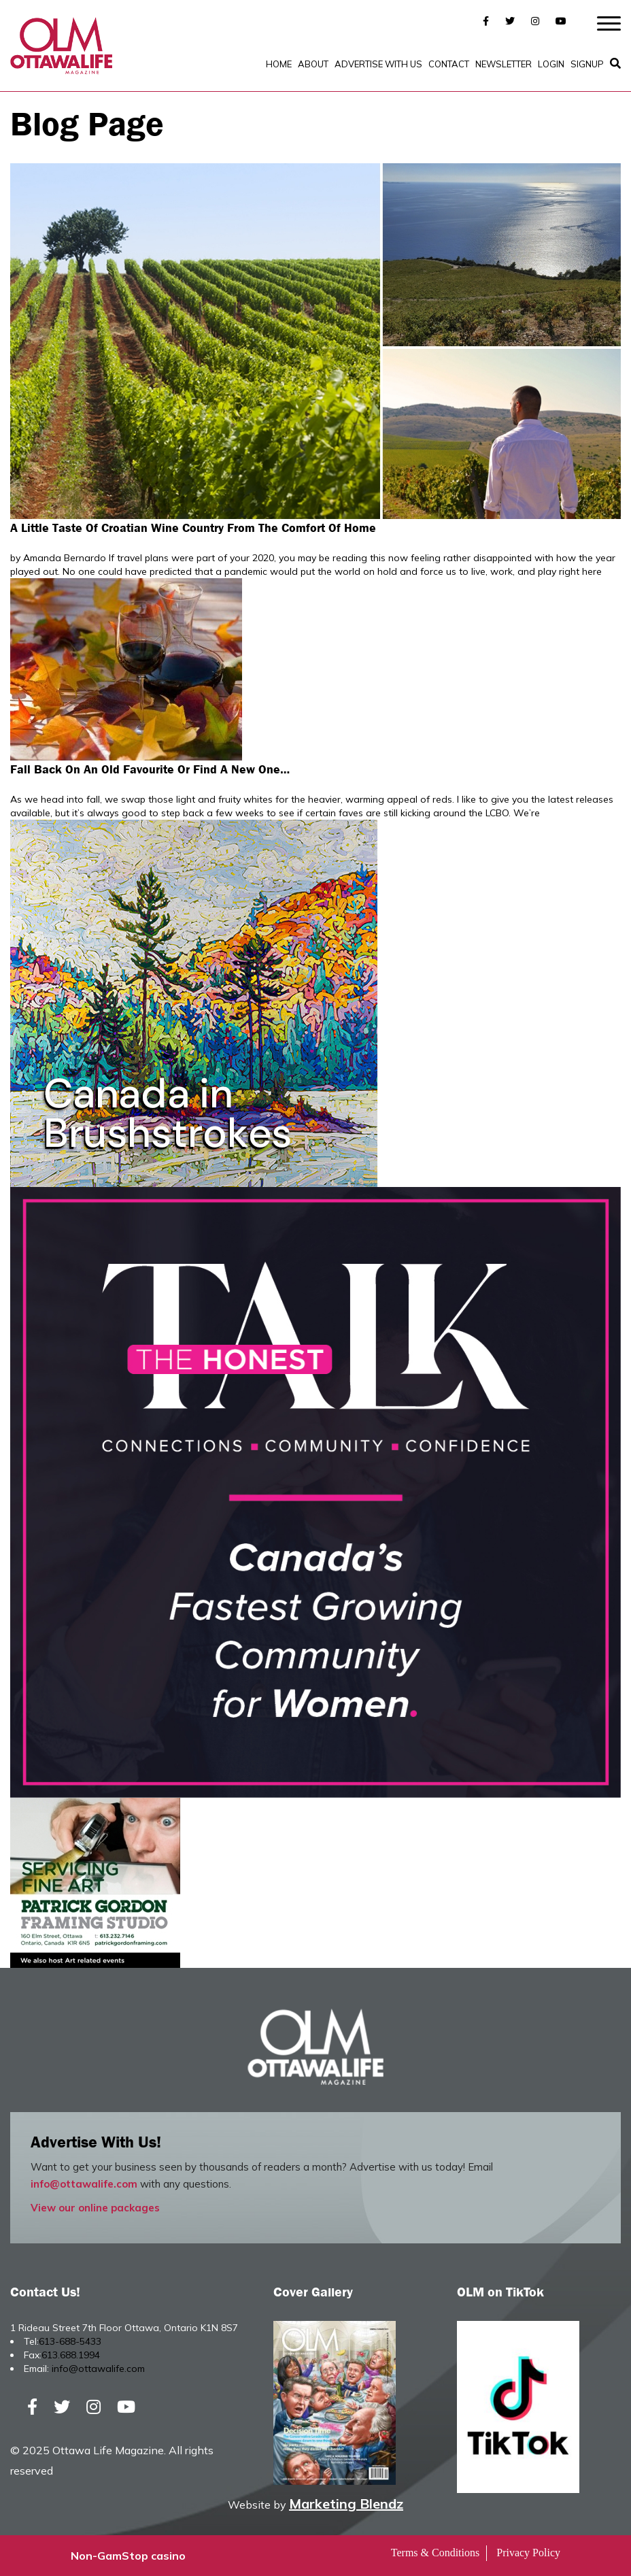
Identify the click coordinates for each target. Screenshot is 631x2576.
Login (551, 63)
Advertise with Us (378, 63)
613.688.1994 (70, 2355)
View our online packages (95, 2207)
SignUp (587, 63)
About (313, 63)
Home (279, 63)
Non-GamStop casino (128, 2555)
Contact (448, 63)
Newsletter (503, 63)
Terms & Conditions (435, 2552)
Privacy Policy (528, 2552)
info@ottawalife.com (84, 2183)
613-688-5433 (70, 2341)
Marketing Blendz (346, 2503)
